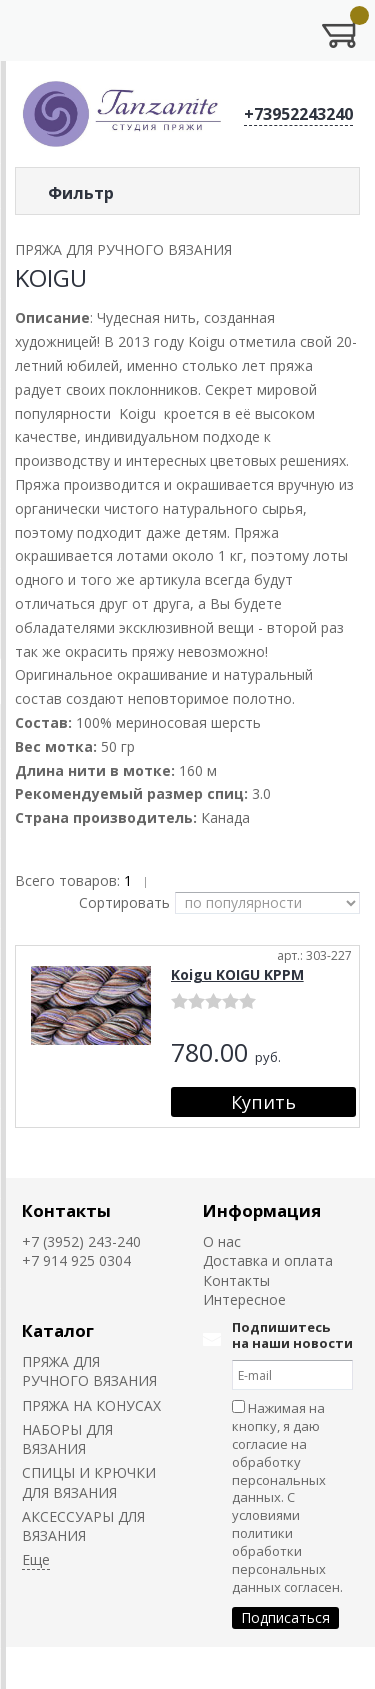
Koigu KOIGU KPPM (237, 974)
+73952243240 (298, 114)
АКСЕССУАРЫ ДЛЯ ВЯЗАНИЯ (83, 1526)
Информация (262, 1210)
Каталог (58, 1330)
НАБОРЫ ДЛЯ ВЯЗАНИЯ (67, 1439)
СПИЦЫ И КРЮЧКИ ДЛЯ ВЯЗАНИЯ (89, 1482)
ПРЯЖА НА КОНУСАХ (91, 1405)
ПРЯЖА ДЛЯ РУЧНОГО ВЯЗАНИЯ (89, 1371)
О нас (222, 1241)
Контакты (66, 1210)
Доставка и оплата (268, 1260)
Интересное (244, 1299)
